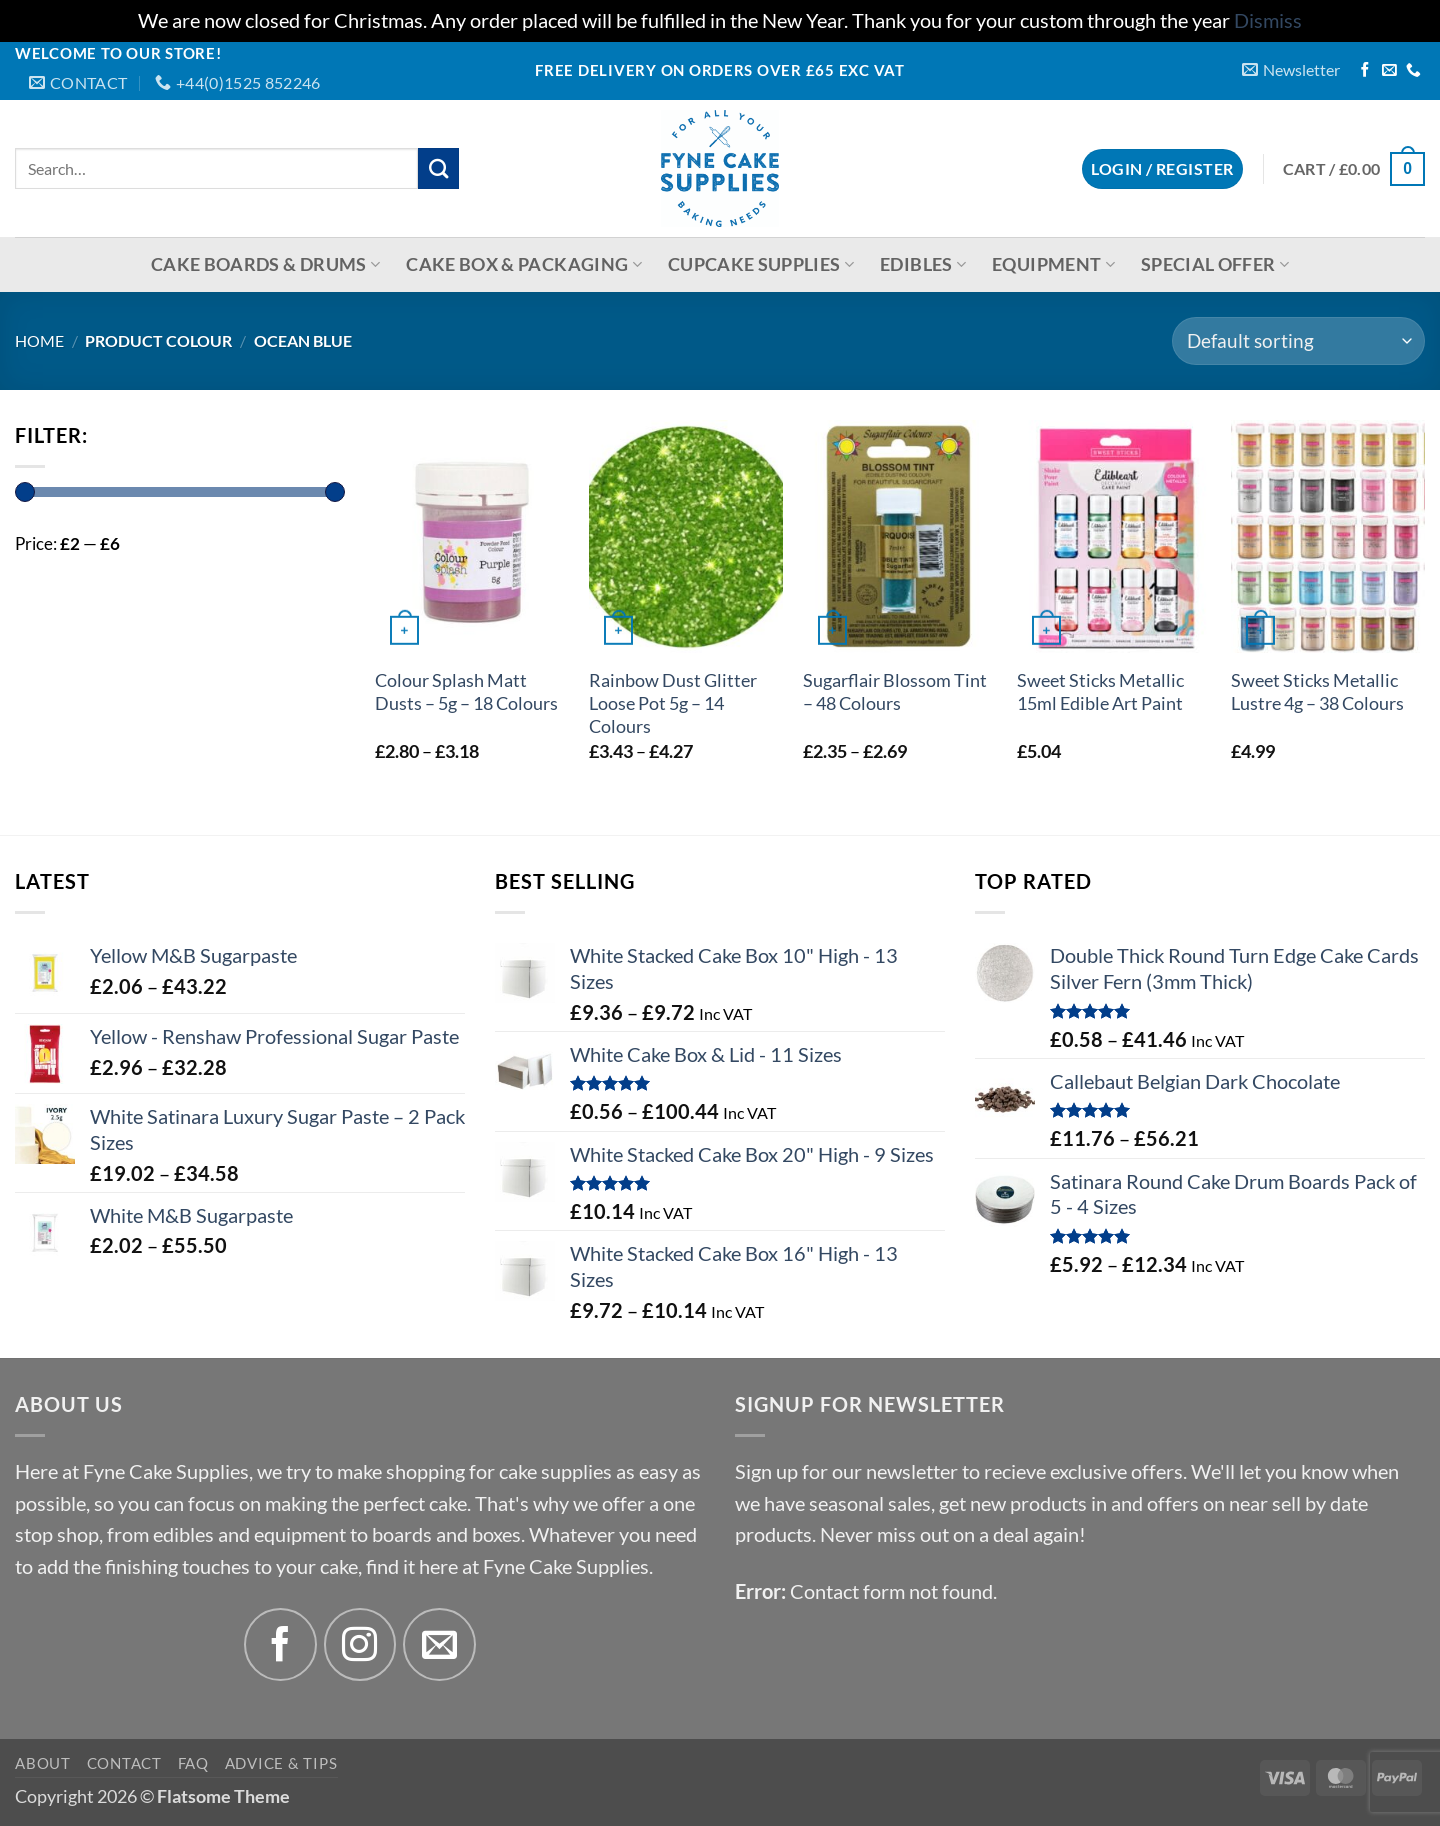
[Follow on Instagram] (360, 1644)
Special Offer (1215, 264)
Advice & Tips (281, 1763)
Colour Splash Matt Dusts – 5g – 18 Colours (466, 692)
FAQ (193, 1763)
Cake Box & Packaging (524, 264)
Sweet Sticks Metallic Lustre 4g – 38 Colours (1317, 692)
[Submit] (438, 168)
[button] (1291, 69)
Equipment (1053, 264)
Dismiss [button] (1268, 20)
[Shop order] (1298, 341)
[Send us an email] (1389, 71)
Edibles (923, 264)
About (43, 1763)
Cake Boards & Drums (265, 264)
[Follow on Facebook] (1365, 71)
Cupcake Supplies (761, 264)
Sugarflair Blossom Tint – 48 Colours (895, 692)
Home (39, 340)
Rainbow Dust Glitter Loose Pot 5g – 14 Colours (673, 703)
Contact (124, 1763)
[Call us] (1413, 71)
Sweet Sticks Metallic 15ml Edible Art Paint (1100, 692)
